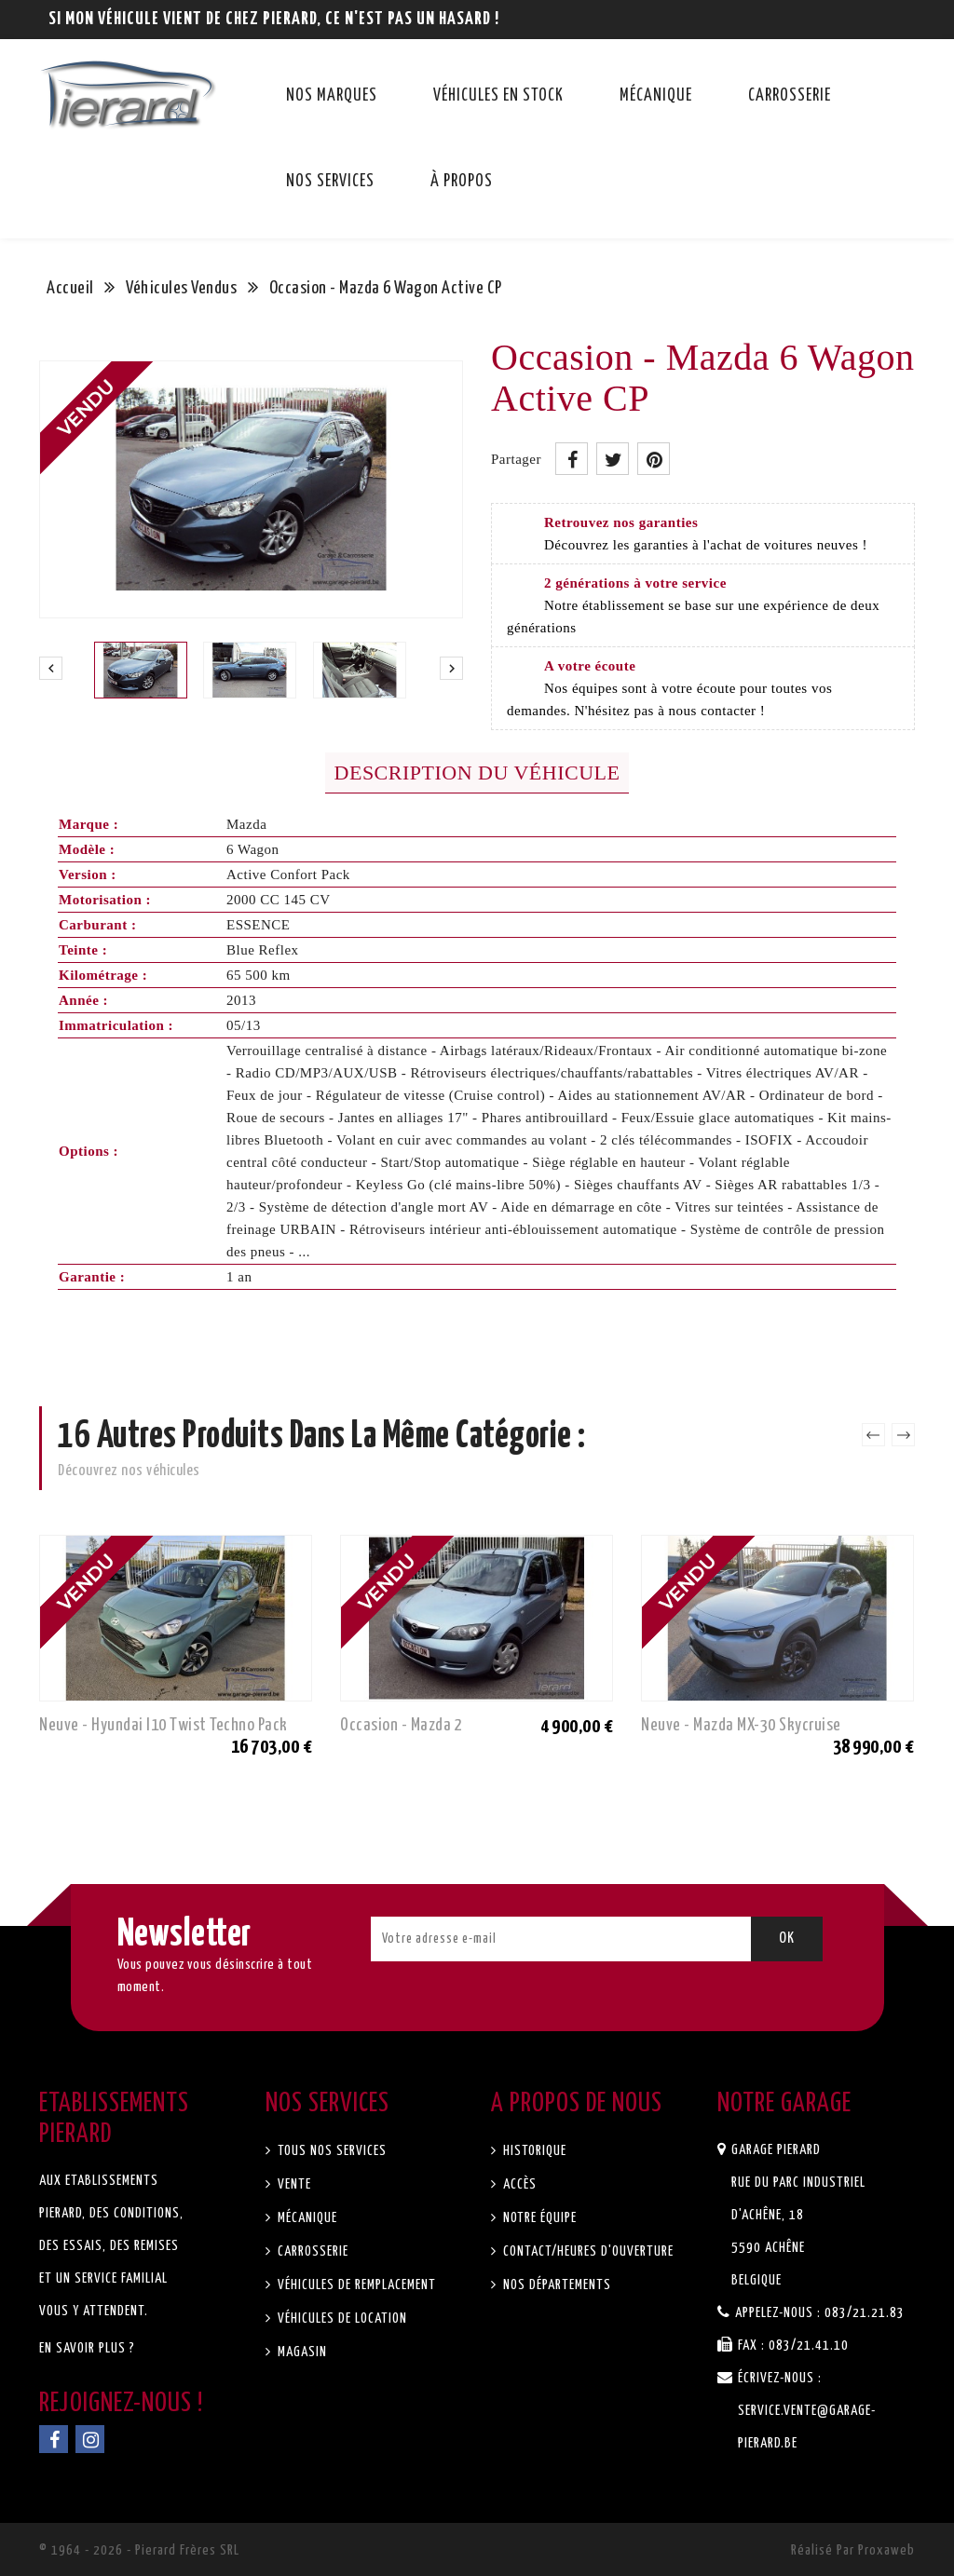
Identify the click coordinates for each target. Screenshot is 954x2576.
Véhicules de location (340, 2318)
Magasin (300, 2352)
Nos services (330, 181)
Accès (518, 2184)
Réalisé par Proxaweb (853, 2550)
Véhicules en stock (498, 96)
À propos (461, 181)
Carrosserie (789, 96)
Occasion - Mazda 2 (401, 1725)
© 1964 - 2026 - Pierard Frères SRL (139, 2550)
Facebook (53, 2439)
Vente (292, 2184)
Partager (571, 458)
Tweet (612, 458)
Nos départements (555, 2285)
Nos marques (331, 96)
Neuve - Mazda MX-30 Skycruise (741, 1725)
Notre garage (784, 2104)
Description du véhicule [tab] (477, 772)
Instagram (89, 2439)
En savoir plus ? (87, 2348)
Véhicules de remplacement (355, 2285)
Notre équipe (538, 2218)
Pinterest (653, 458)
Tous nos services (330, 2151)
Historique (532, 2151)
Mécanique (656, 96)
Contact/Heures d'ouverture (586, 2251)
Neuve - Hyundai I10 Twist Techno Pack (163, 1725)
